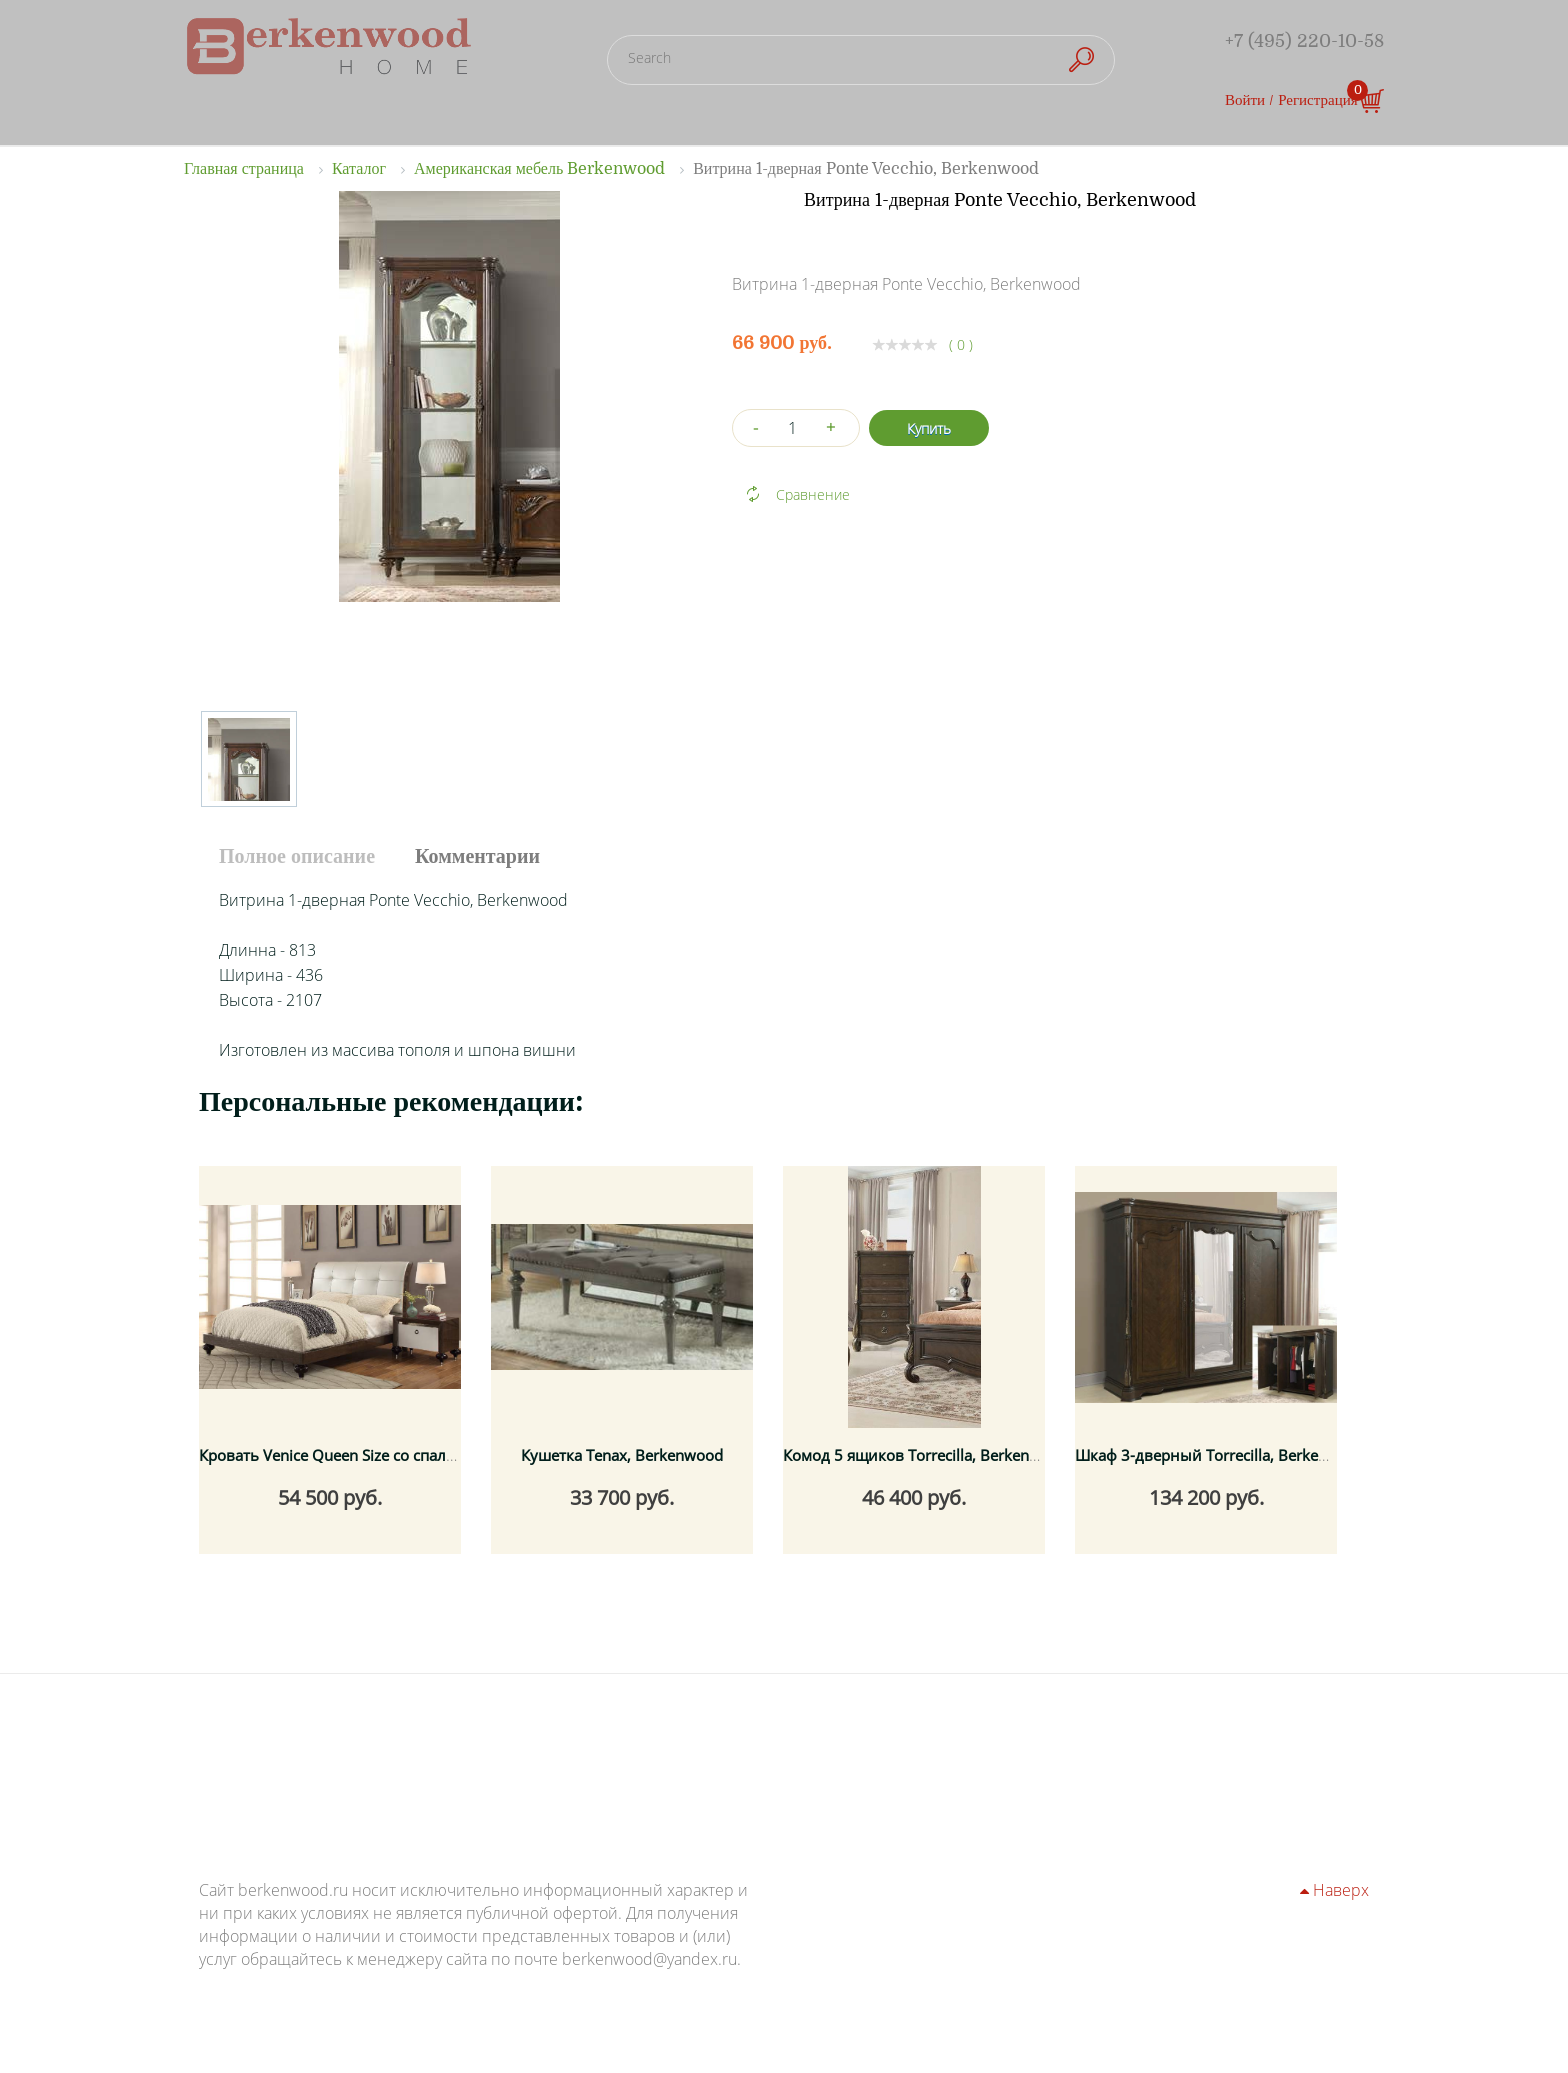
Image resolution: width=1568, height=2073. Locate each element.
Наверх (1334, 1890)
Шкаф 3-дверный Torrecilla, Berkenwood (1220, 1455)
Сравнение (813, 494)
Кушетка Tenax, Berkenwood (622, 1455)
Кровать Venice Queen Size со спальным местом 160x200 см (416, 1455)
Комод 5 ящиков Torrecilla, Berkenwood (925, 1455)
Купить (929, 428)
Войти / (1249, 100)
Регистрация (1318, 100)
